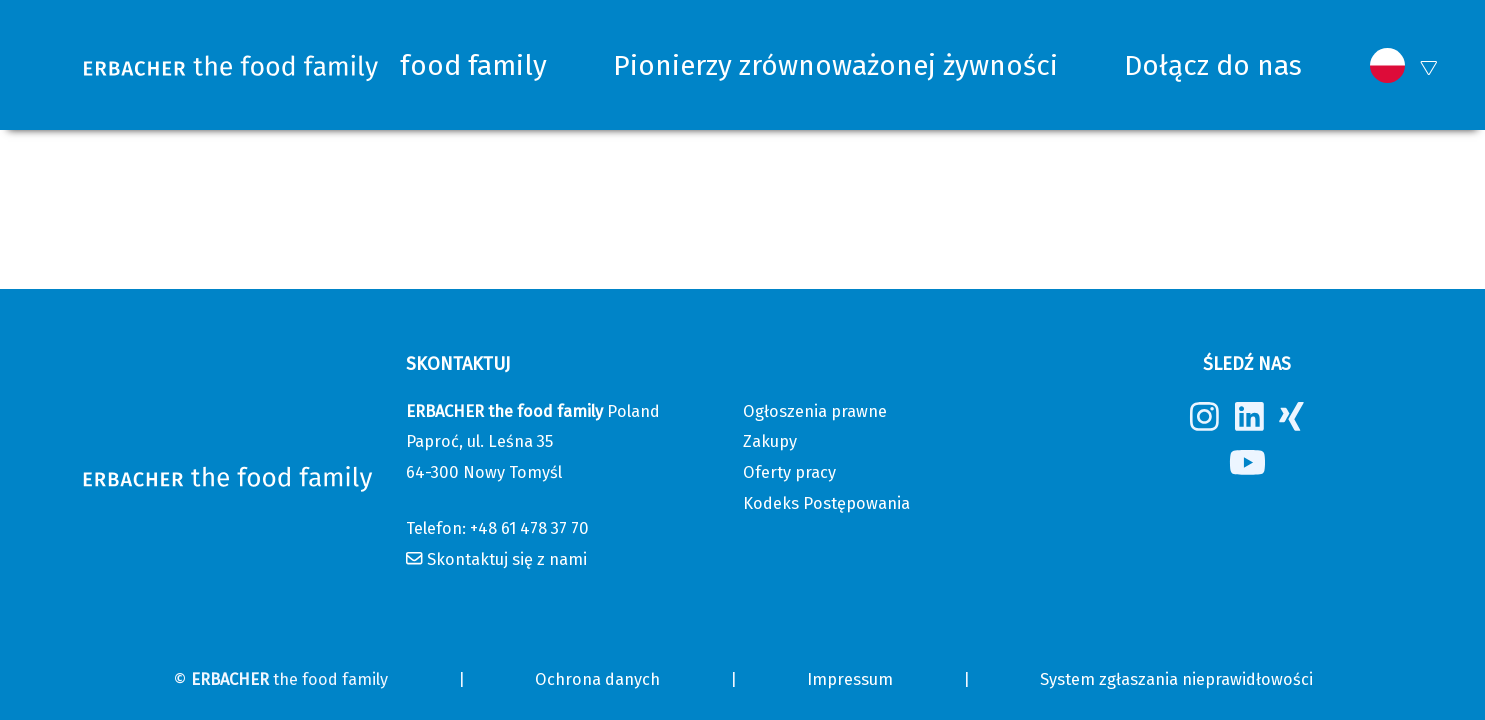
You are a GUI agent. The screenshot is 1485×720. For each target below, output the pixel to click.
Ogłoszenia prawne (815, 411)
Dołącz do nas (1213, 65)
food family (473, 65)
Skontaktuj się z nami (507, 559)
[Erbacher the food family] (231, 65)
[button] (1387, 65)
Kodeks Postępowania (826, 503)
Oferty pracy (789, 472)
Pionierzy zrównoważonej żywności (835, 65)
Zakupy (770, 441)
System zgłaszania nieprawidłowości (1176, 679)
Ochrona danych (597, 679)
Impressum (850, 679)
